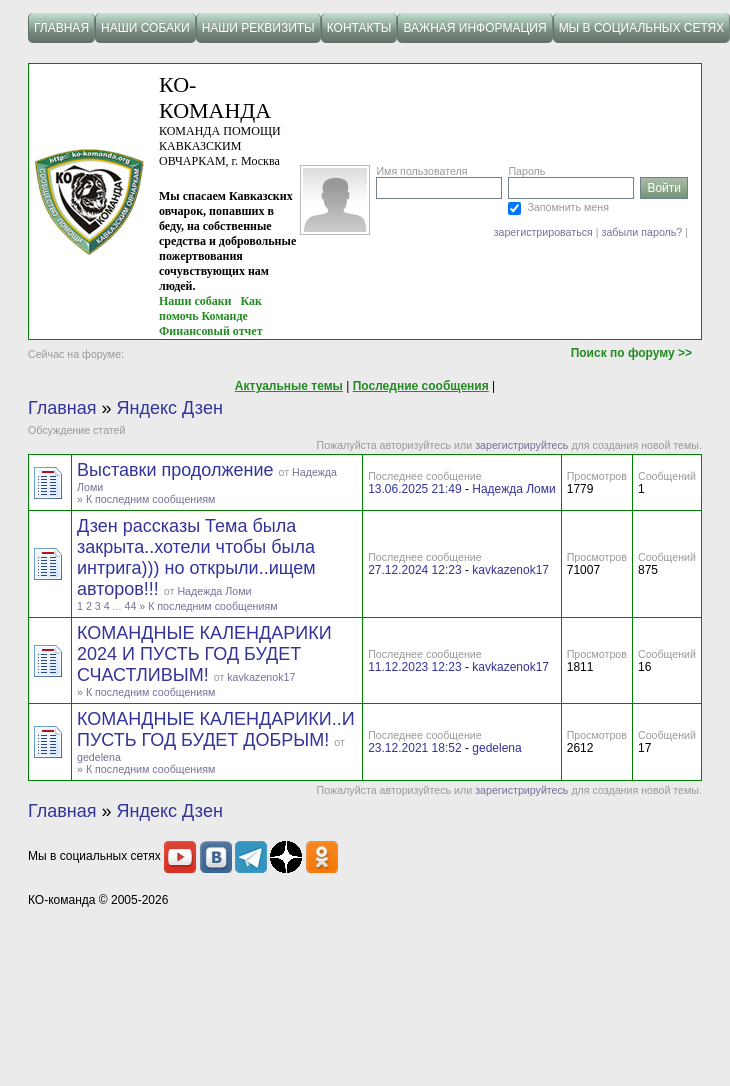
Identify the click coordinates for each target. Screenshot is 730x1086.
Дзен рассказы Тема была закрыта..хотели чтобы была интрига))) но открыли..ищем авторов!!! (196, 557)
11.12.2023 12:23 (414, 667)
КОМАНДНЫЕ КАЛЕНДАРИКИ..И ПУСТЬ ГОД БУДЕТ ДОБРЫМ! (216, 729)
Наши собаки (195, 301)
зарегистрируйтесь (521, 445)
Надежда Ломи (513, 489)
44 (130, 606)
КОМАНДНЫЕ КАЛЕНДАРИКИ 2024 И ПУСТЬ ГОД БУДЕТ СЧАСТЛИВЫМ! (204, 654)
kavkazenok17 (510, 570)
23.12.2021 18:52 (414, 748)
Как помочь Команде (210, 308)
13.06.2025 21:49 (414, 489)
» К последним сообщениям (146, 499)
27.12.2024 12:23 (414, 570)
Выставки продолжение (178, 470)
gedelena (99, 757)
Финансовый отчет (211, 331)
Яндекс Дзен (170, 408)
